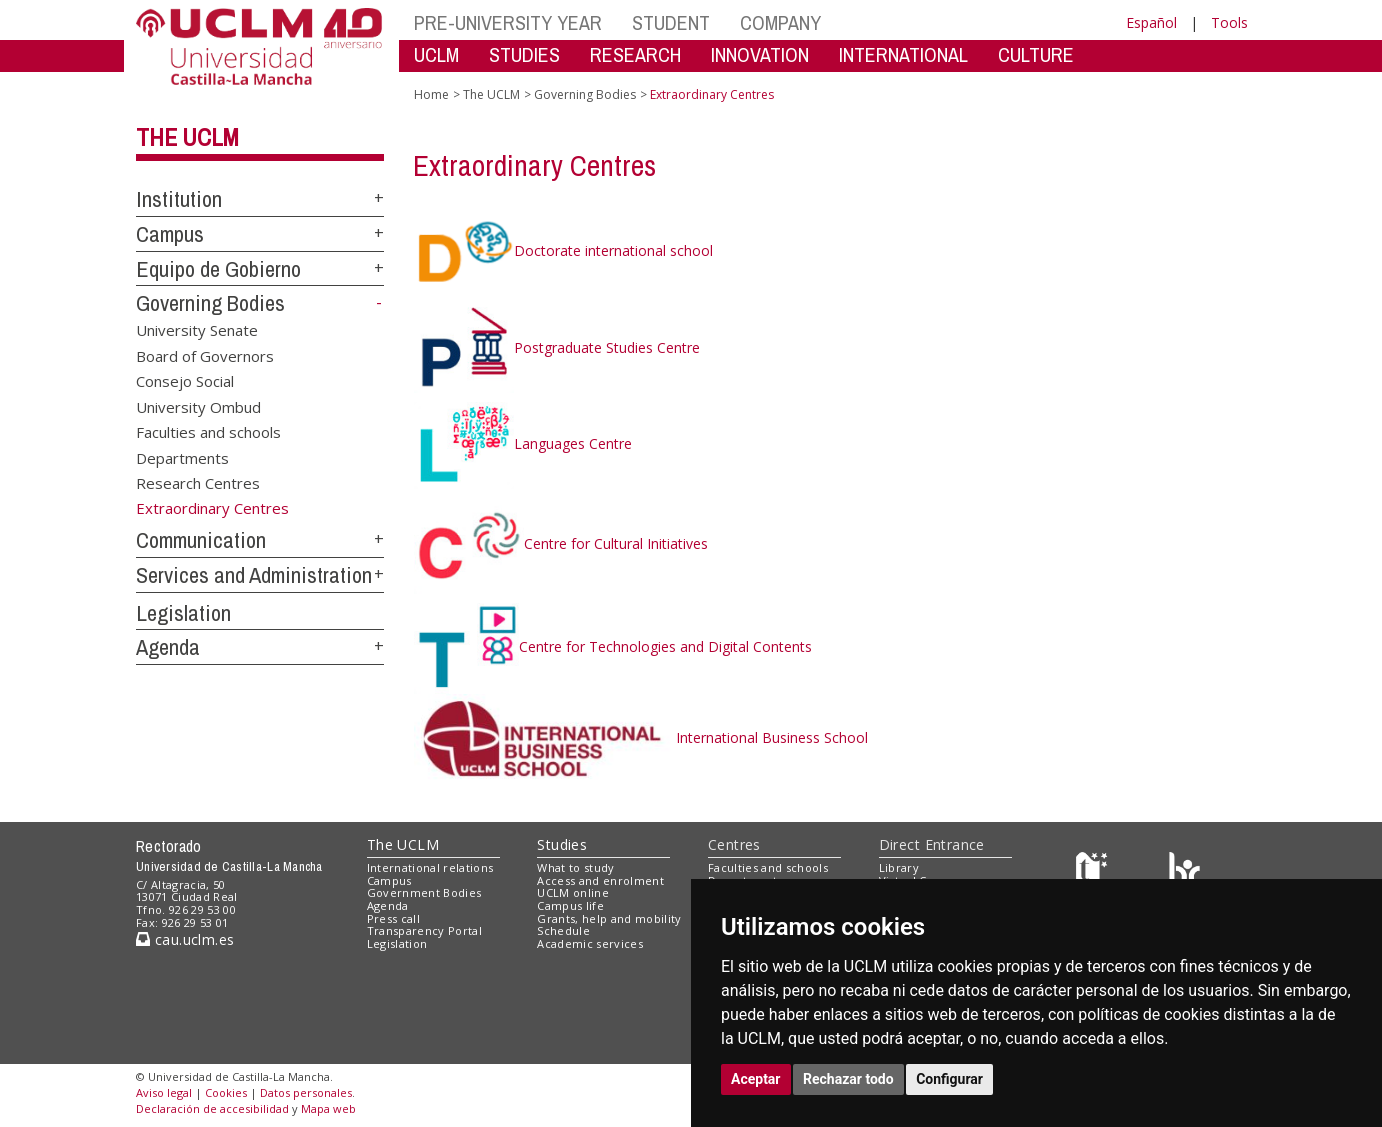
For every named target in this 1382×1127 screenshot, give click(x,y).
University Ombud (198, 406)
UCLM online (573, 892)
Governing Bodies (210, 303)
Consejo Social (185, 381)
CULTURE (1036, 54)
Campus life (570, 905)
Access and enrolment (600, 880)
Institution (179, 199)
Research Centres (198, 483)
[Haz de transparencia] (1094, 871)
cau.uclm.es (185, 939)
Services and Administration (254, 575)
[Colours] (1184, 871)
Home (431, 94)
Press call (393, 918)
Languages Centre (523, 443)
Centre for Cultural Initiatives (561, 543)
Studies (562, 844)
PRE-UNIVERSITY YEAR (508, 22)
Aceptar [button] (756, 1079)
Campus (170, 234)
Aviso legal (164, 1092)
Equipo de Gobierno (218, 269)
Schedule (563, 930)
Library (899, 867)
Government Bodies (424, 892)
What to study (575, 867)
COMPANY (780, 22)
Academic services (590, 943)
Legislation (183, 613)
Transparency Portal (424, 930)
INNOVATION (760, 54)
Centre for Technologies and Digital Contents (613, 646)
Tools (1229, 22)
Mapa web (328, 1108)
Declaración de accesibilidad (212, 1108)
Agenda (168, 647)
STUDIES (524, 54)
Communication (201, 540)
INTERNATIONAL (903, 54)
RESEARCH (635, 54)
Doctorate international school (563, 250)
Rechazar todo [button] (848, 1079)
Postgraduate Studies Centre (557, 347)
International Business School (641, 737)
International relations (430, 867)
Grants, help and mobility (609, 918)
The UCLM (187, 137)
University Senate (197, 330)
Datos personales (306, 1092)
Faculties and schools (208, 432)
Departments (182, 457)
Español (1151, 22)
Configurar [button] (949, 1079)
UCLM (436, 54)
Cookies (226, 1092)
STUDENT (671, 22)
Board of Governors (205, 355)
